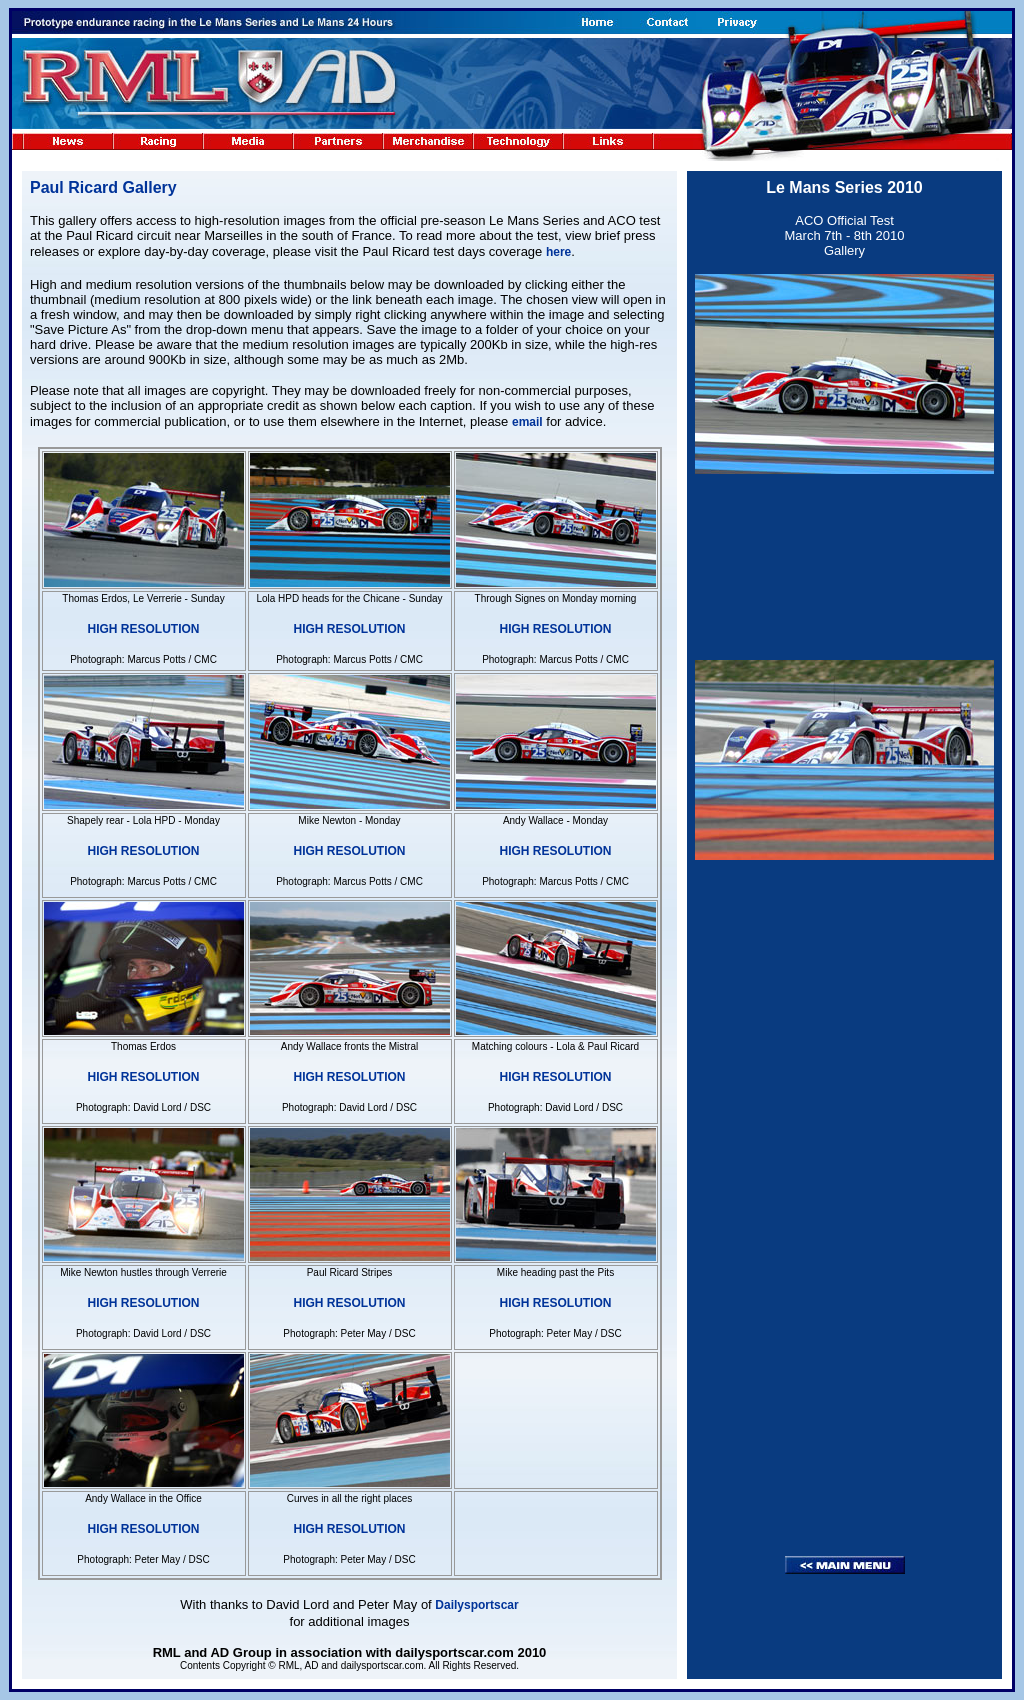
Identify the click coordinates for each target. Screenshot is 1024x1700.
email (527, 422)
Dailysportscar (476, 1605)
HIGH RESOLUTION (143, 629)
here (558, 252)
